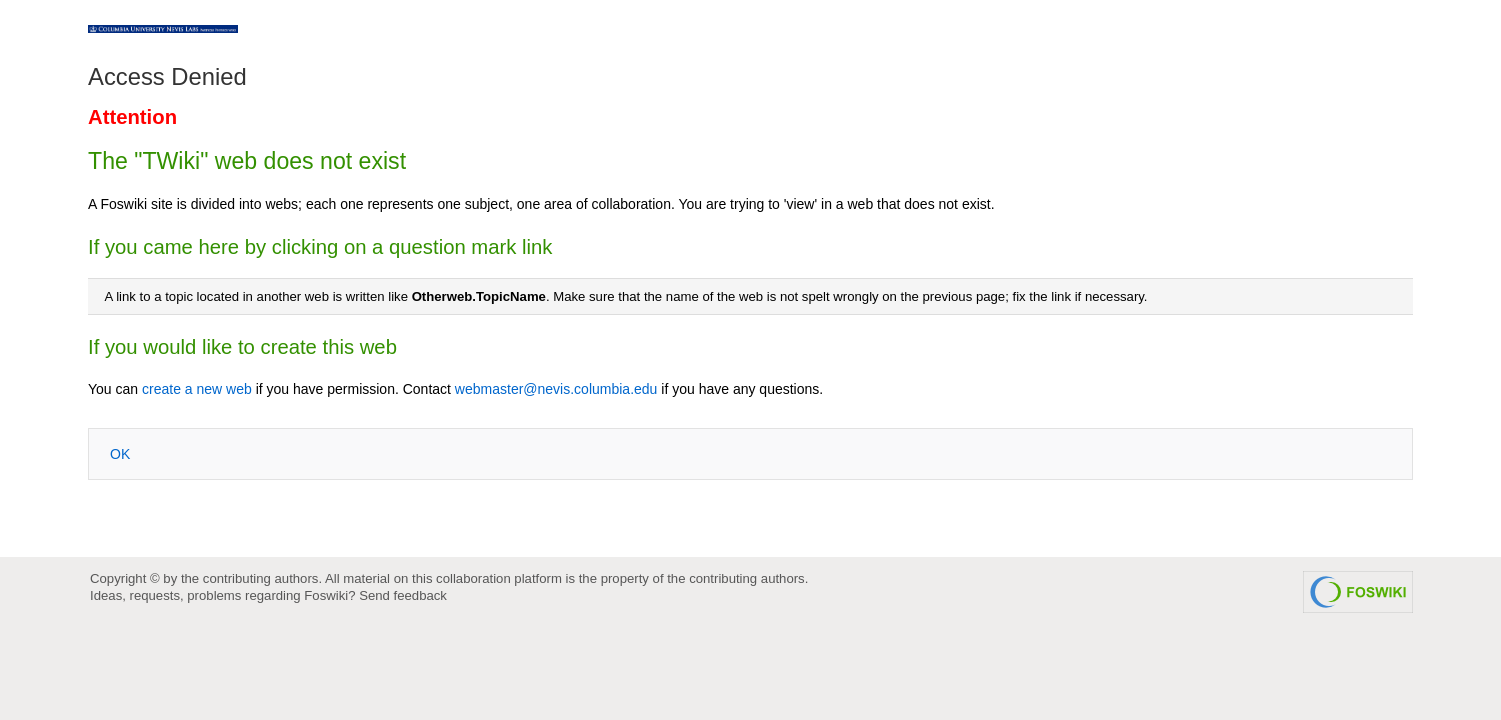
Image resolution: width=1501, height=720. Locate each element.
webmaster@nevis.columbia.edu (556, 389)
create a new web (197, 389)
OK (120, 454)
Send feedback (403, 595)
